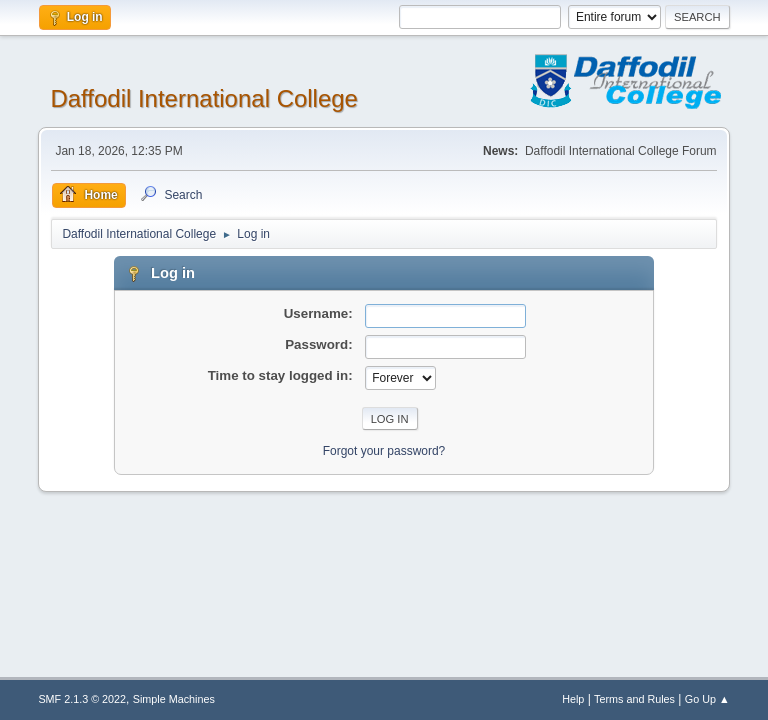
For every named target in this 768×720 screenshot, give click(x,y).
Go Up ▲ (707, 699)
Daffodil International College (204, 98)
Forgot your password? (384, 451)
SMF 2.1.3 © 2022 (82, 699)
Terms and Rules (634, 699)
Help (573, 699)
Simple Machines (174, 699)
